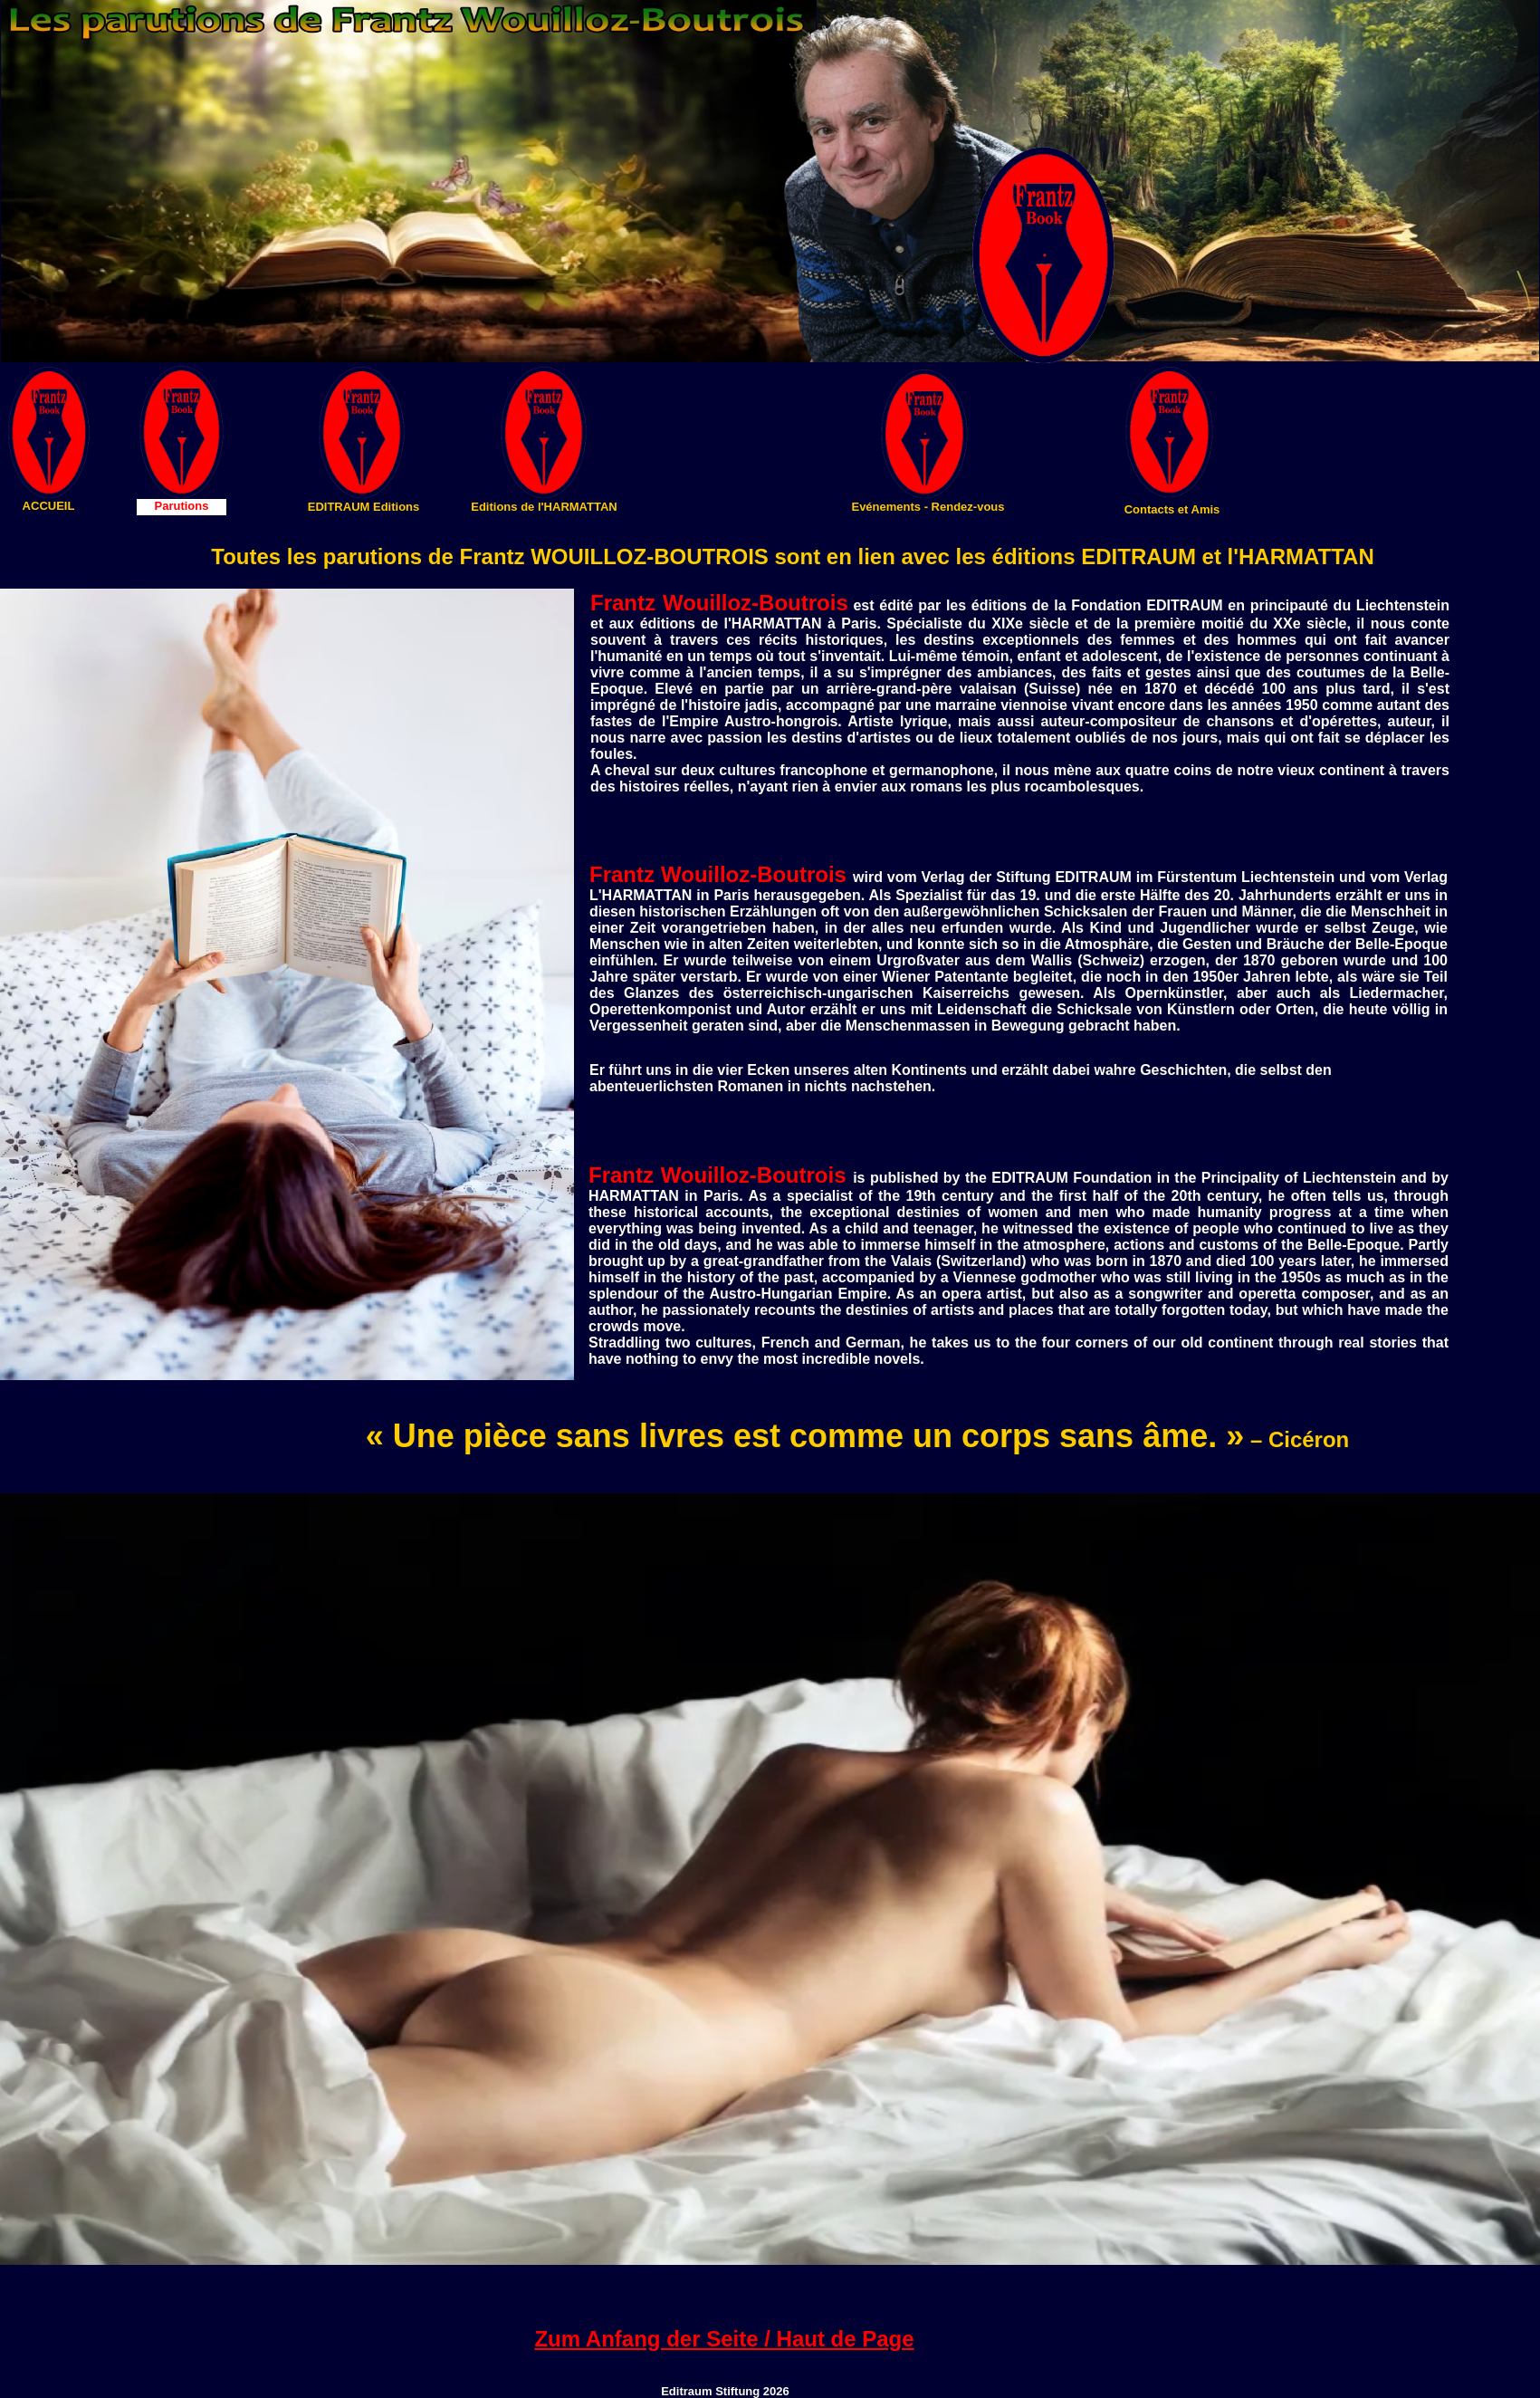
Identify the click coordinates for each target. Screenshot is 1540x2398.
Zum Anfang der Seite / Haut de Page (723, 2338)
